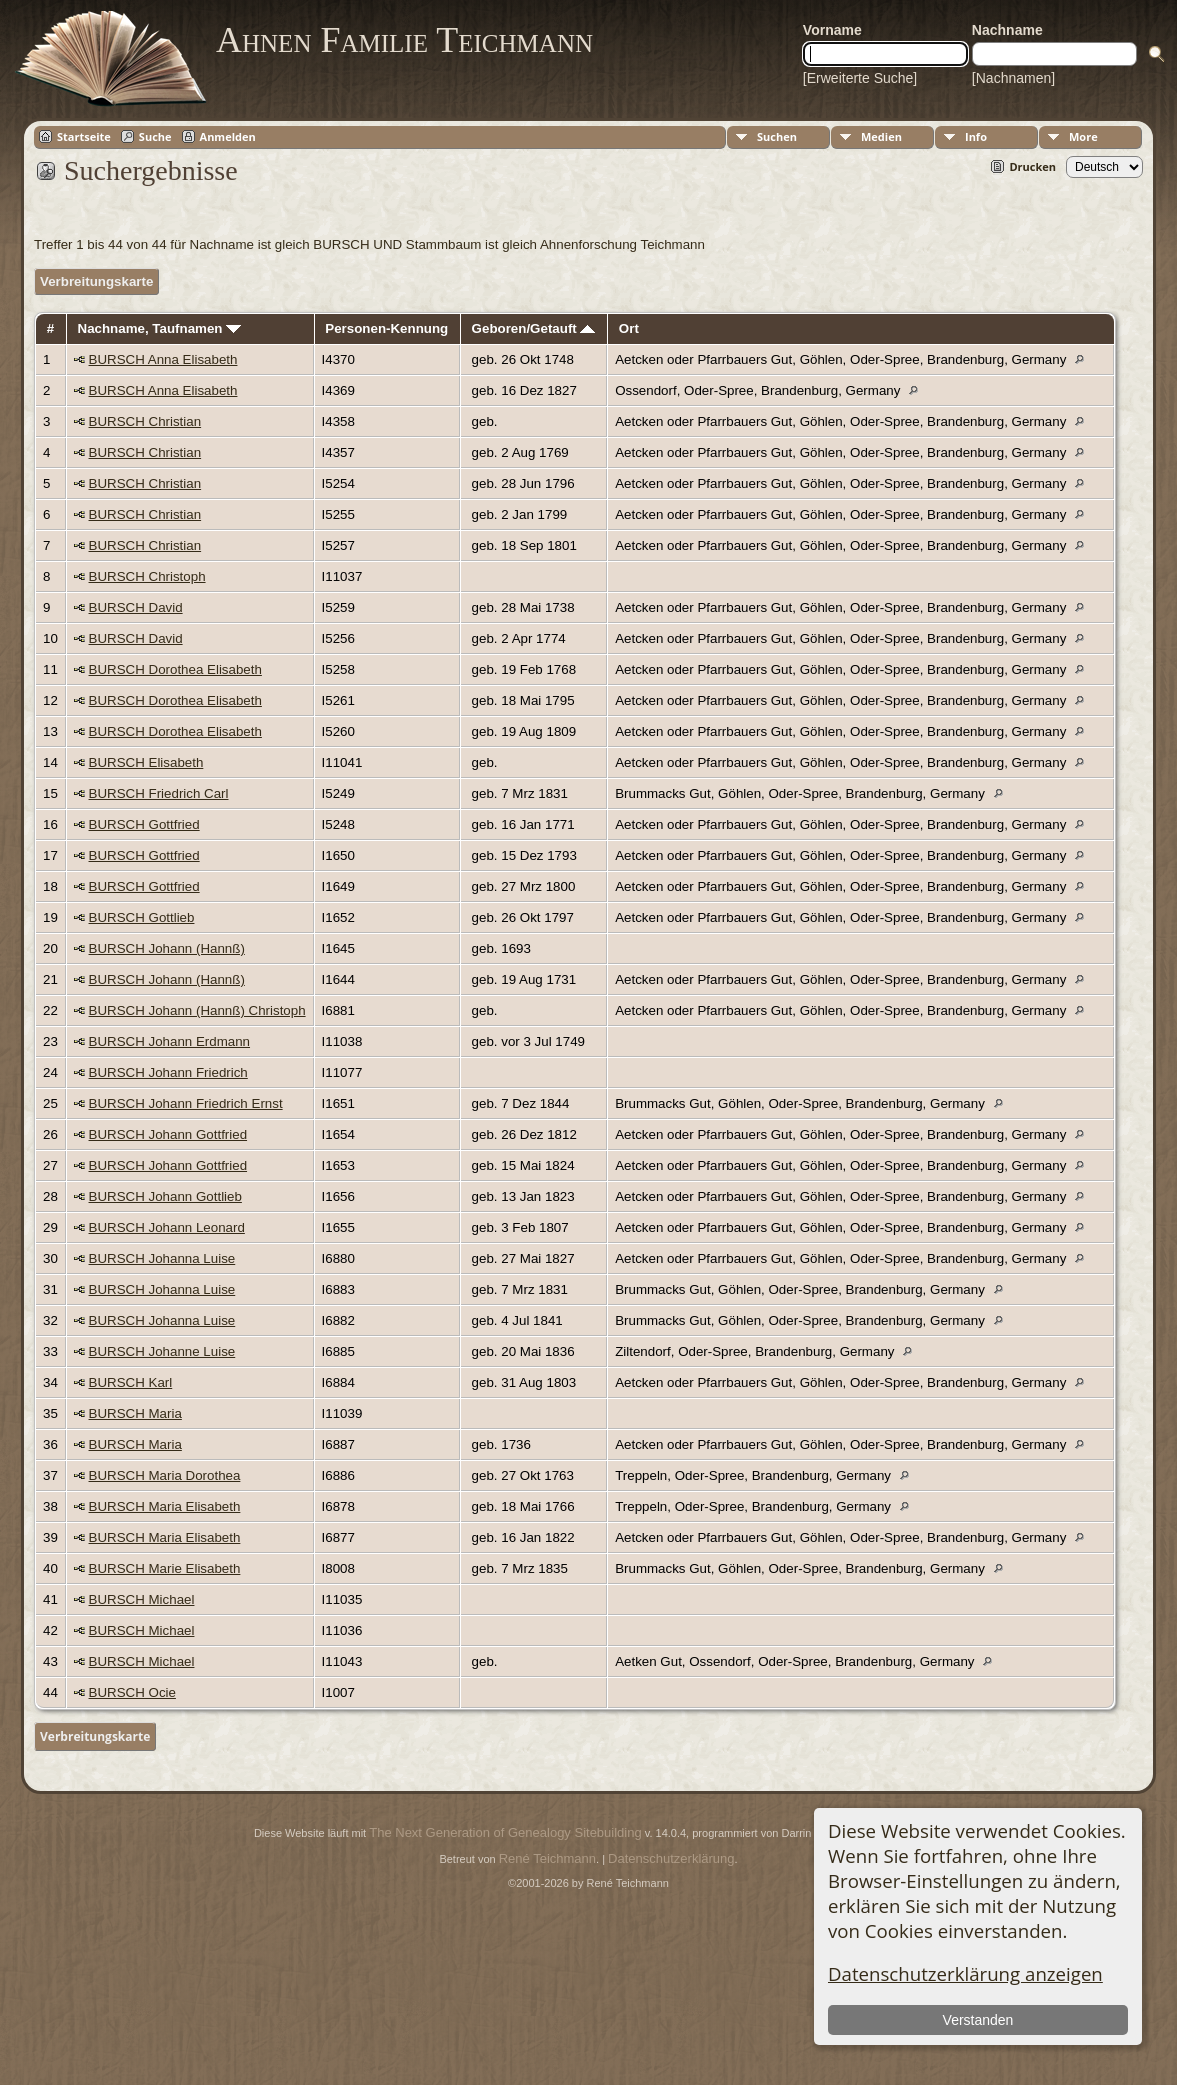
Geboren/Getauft (534, 328)
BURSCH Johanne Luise (162, 1351)
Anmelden (228, 136)
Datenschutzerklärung (671, 1858)
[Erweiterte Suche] (860, 78)
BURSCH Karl (131, 1382)
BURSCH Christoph (147, 576)
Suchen (777, 136)
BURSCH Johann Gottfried (168, 1134)
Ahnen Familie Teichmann (404, 40)
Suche (155, 136)
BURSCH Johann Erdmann (170, 1041)
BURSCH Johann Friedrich (168, 1072)
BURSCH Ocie (132, 1692)
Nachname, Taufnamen (160, 328)
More (1083, 136)
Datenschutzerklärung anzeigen (965, 1973)
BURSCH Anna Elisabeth (163, 359)
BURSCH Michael (142, 1599)
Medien (881, 136)
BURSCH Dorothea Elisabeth (175, 669)
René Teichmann (547, 1858)
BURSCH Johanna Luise (162, 1258)
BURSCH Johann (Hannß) (167, 948)
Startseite (84, 136)
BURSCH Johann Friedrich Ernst (186, 1103)
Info (976, 136)
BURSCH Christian (145, 421)
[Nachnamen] (1013, 78)
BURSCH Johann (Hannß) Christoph (197, 1010)
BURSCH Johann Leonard (167, 1227)
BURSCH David (136, 607)
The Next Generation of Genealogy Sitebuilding (505, 1832)
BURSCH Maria (135, 1413)
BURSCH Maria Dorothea (165, 1475)
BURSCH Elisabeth (146, 762)
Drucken (1032, 166)
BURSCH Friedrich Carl (159, 793)
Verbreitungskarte (96, 281)
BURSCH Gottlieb (142, 917)
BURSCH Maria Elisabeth (165, 1506)
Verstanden (977, 2020)
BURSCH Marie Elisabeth (165, 1568)
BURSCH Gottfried (144, 824)
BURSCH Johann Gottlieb (165, 1196)
